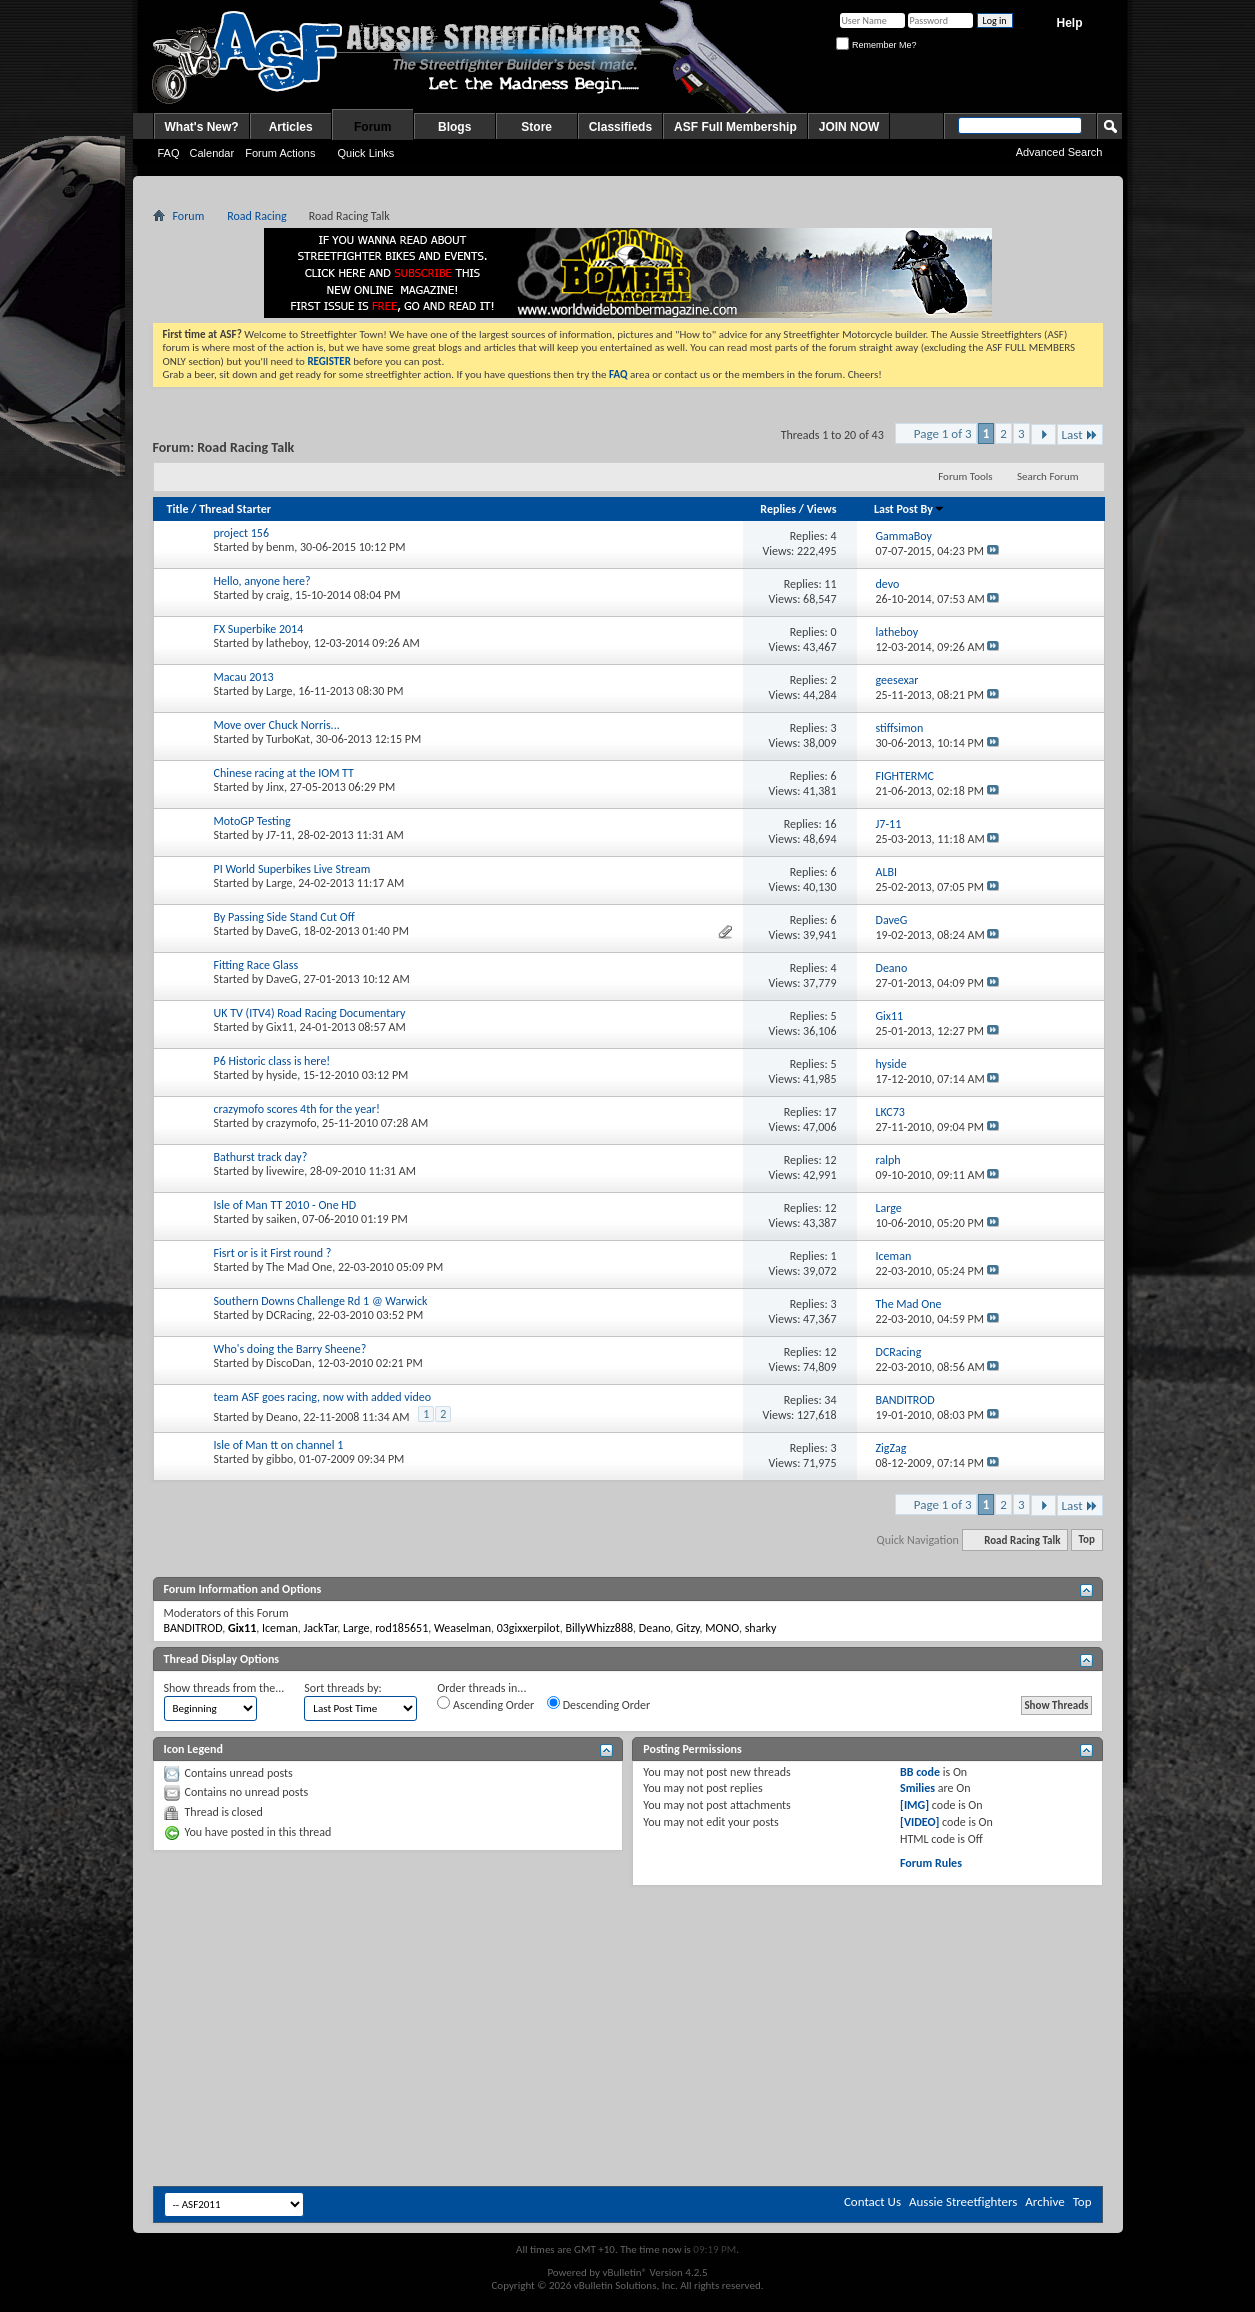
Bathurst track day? (261, 1157)
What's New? (202, 127)
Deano (282, 1417)
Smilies (917, 1788)
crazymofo (291, 1123)
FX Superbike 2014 (259, 629)
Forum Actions (280, 153)
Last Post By (909, 509)
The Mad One (299, 1267)
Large (279, 691)
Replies (778, 509)
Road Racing (256, 216)
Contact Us (872, 2201)
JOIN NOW (849, 127)
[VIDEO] (919, 1822)
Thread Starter (235, 509)
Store (536, 127)
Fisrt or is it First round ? (273, 1253)
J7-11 (279, 835)
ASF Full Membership (735, 127)
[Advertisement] (628, 1946)
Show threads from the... (224, 1688)
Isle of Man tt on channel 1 (279, 1445)
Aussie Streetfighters (963, 2201)
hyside (281, 1075)
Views (822, 509)
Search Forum (1048, 476)
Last (1080, 434)
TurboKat (288, 739)
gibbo (279, 1459)
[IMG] (914, 1805)
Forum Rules (931, 1863)
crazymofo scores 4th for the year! (297, 1109)
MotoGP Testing (252, 821)
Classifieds (620, 127)
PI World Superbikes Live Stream (292, 869)
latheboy (287, 643)
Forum (372, 127)
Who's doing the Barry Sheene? (290, 1349)
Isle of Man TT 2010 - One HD (285, 1205)
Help (1069, 23)
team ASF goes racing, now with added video (323, 1397)
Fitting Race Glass (256, 965)
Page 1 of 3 (943, 433)
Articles (291, 127)
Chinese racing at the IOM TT (284, 773)
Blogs (454, 127)
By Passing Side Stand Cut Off (284, 917)
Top (1087, 1540)
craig (277, 595)
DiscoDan (289, 1363)
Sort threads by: (342, 1688)
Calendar (212, 153)
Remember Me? (876, 45)
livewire (285, 1171)
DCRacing (289, 1315)
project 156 (242, 533)
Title (178, 509)
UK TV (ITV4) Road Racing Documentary (310, 1013)
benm (280, 547)
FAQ (169, 153)
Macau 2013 (244, 677)
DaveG (282, 931)
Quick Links (365, 153)
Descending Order (598, 1704)
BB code (920, 1772)
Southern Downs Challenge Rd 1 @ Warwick (321, 1301)
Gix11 (280, 1027)
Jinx (275, 787)
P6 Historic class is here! (272, 1061)
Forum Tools (965, 476)
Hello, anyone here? (262, 581)
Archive (1044, 2201)
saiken (281, 1219)
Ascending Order (485, 1704)
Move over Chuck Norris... (277, 725)
